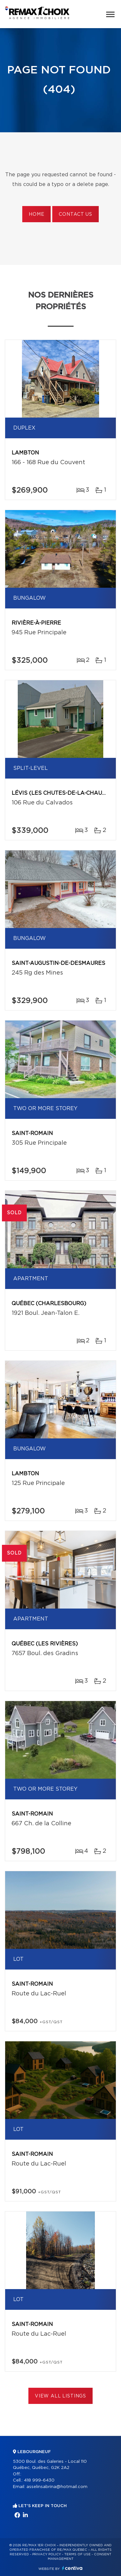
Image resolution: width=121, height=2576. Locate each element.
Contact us (75, 214)
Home (36, 214)
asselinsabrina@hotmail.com (56, 2487)
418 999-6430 (39, 2480)
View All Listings (60, 2396)
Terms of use (77, 2554)
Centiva (72, 2568)
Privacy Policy (46, 2554)
